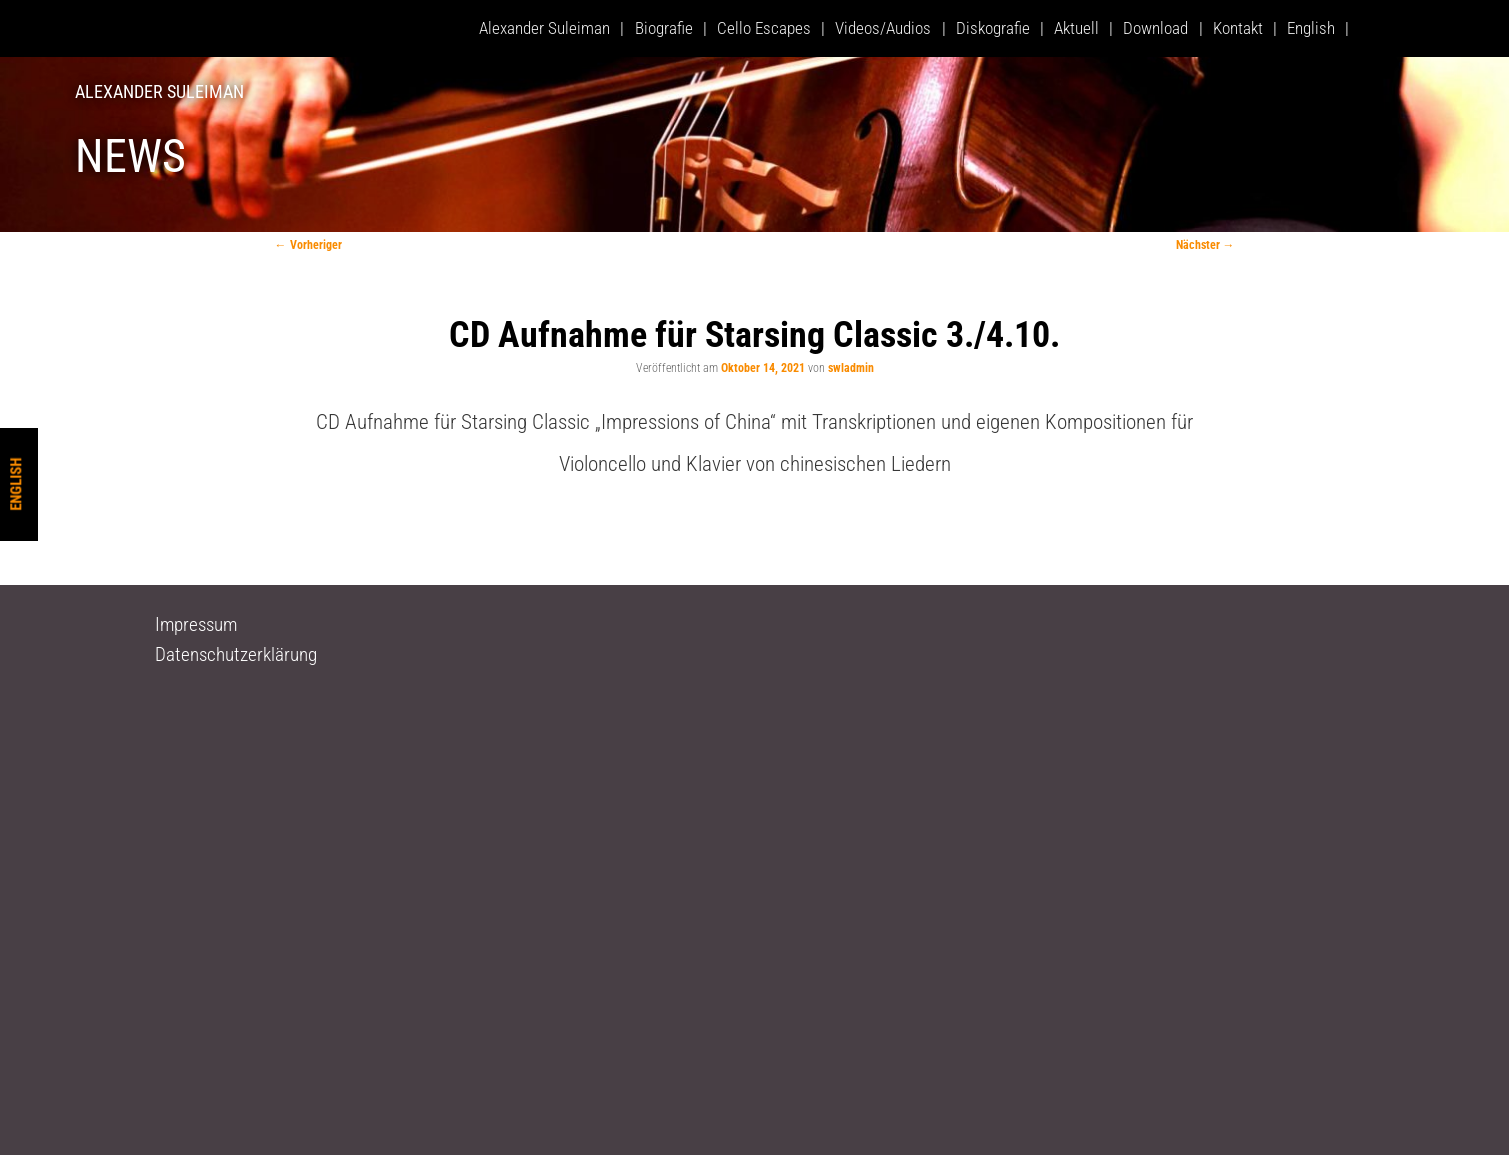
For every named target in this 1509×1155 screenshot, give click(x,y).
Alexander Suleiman (159, 91)
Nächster (1205, 245)
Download (1155, 28)
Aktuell (1076, 28)
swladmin (851, 368)
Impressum (196, 624)
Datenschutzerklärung (236, 654)
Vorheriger (308, 245)
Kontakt (1238, 28)
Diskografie (993, 28)
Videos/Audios (883, 28)
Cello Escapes (764, 28)
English (16, 484)
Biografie (664, 28)
